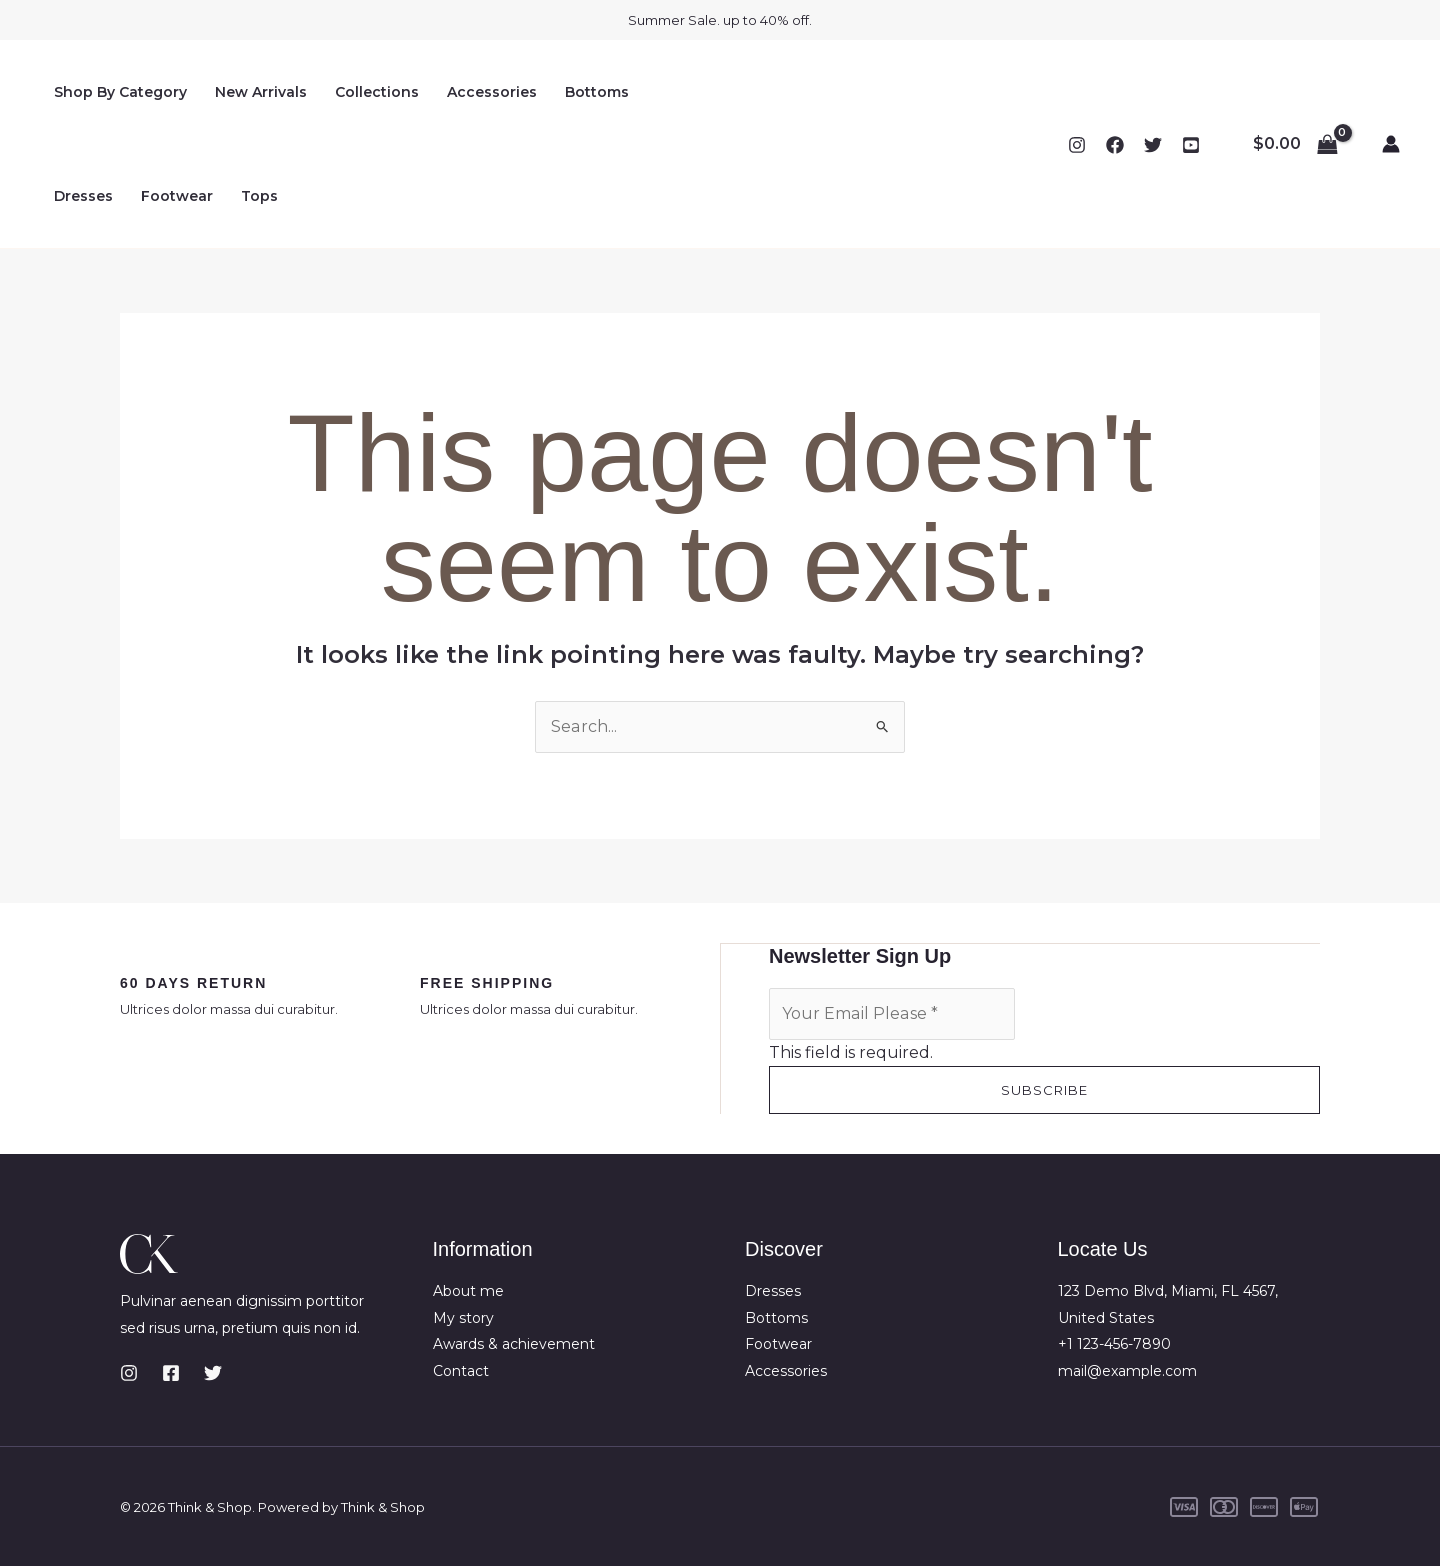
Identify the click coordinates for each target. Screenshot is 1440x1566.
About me (468, 1290)
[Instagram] (1077, 145)
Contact (461, 1370)
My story (463, 1317)
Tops (259, 196)
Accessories (492, 92)
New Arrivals (261, 92)
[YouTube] (1191, 145)
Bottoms (597, 92)
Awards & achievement (514, 1343)
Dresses (83, 196)
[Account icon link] (1391, 144)
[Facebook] (1115, 145)
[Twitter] (1153, 145)
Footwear (177, 196)
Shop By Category (120, 92)
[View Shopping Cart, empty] (1295, 144)
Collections (377, 92)
